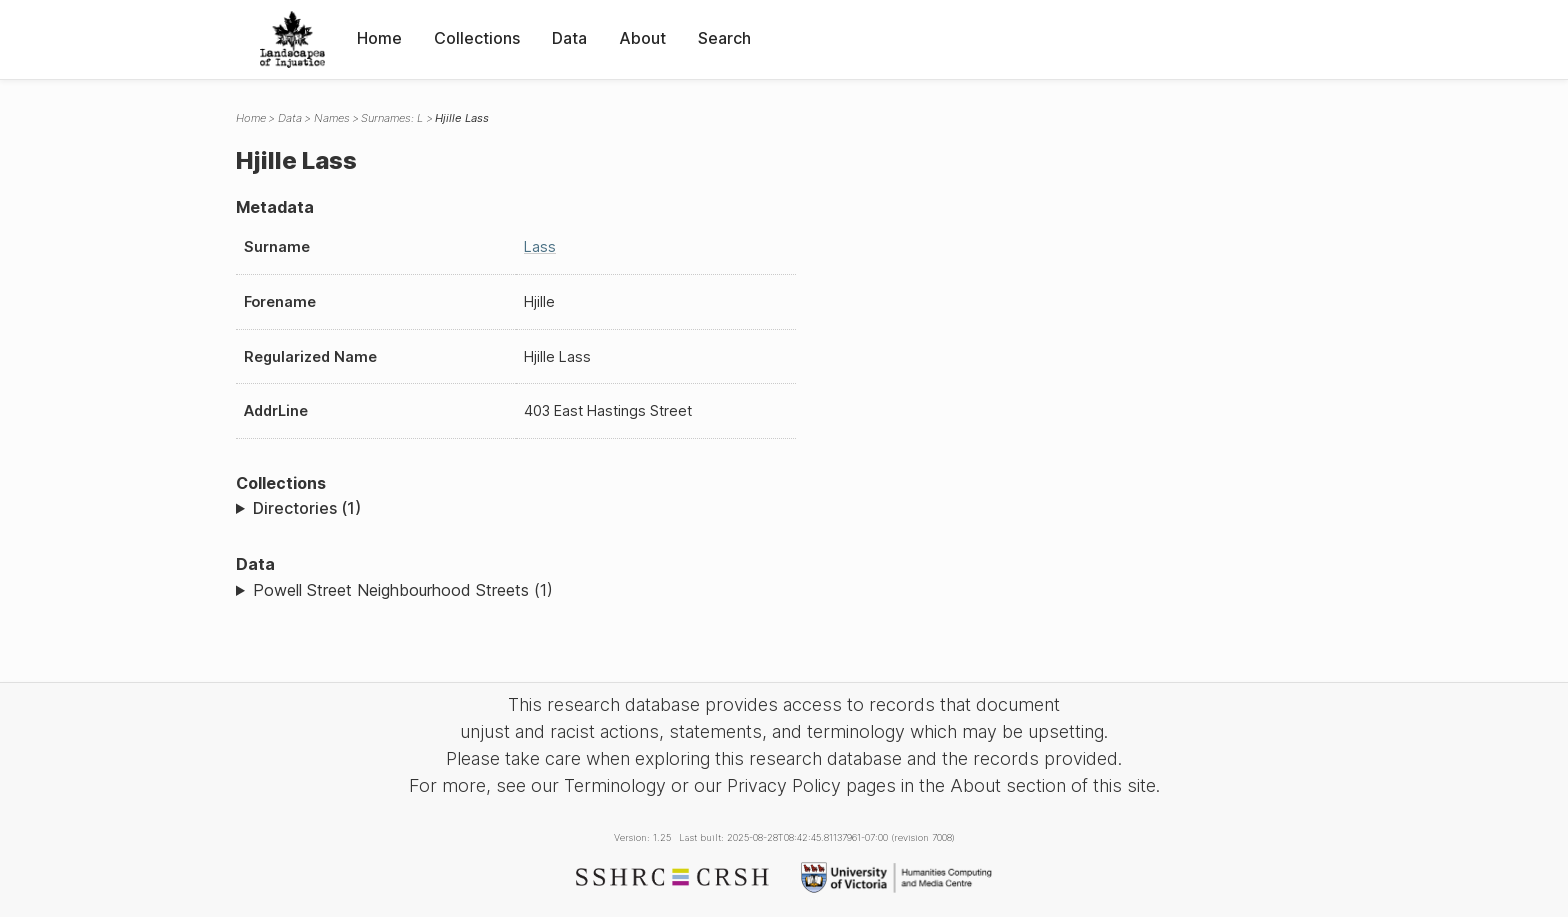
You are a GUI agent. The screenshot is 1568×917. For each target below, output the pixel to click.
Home (379, 38)
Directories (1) (307, 508)
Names (332, 118)
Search (724, 38)
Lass (540, 246)
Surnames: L (392, 118)
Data (569, 38)
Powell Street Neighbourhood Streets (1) (403, 590)
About (642, 38)
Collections (477, 38)
